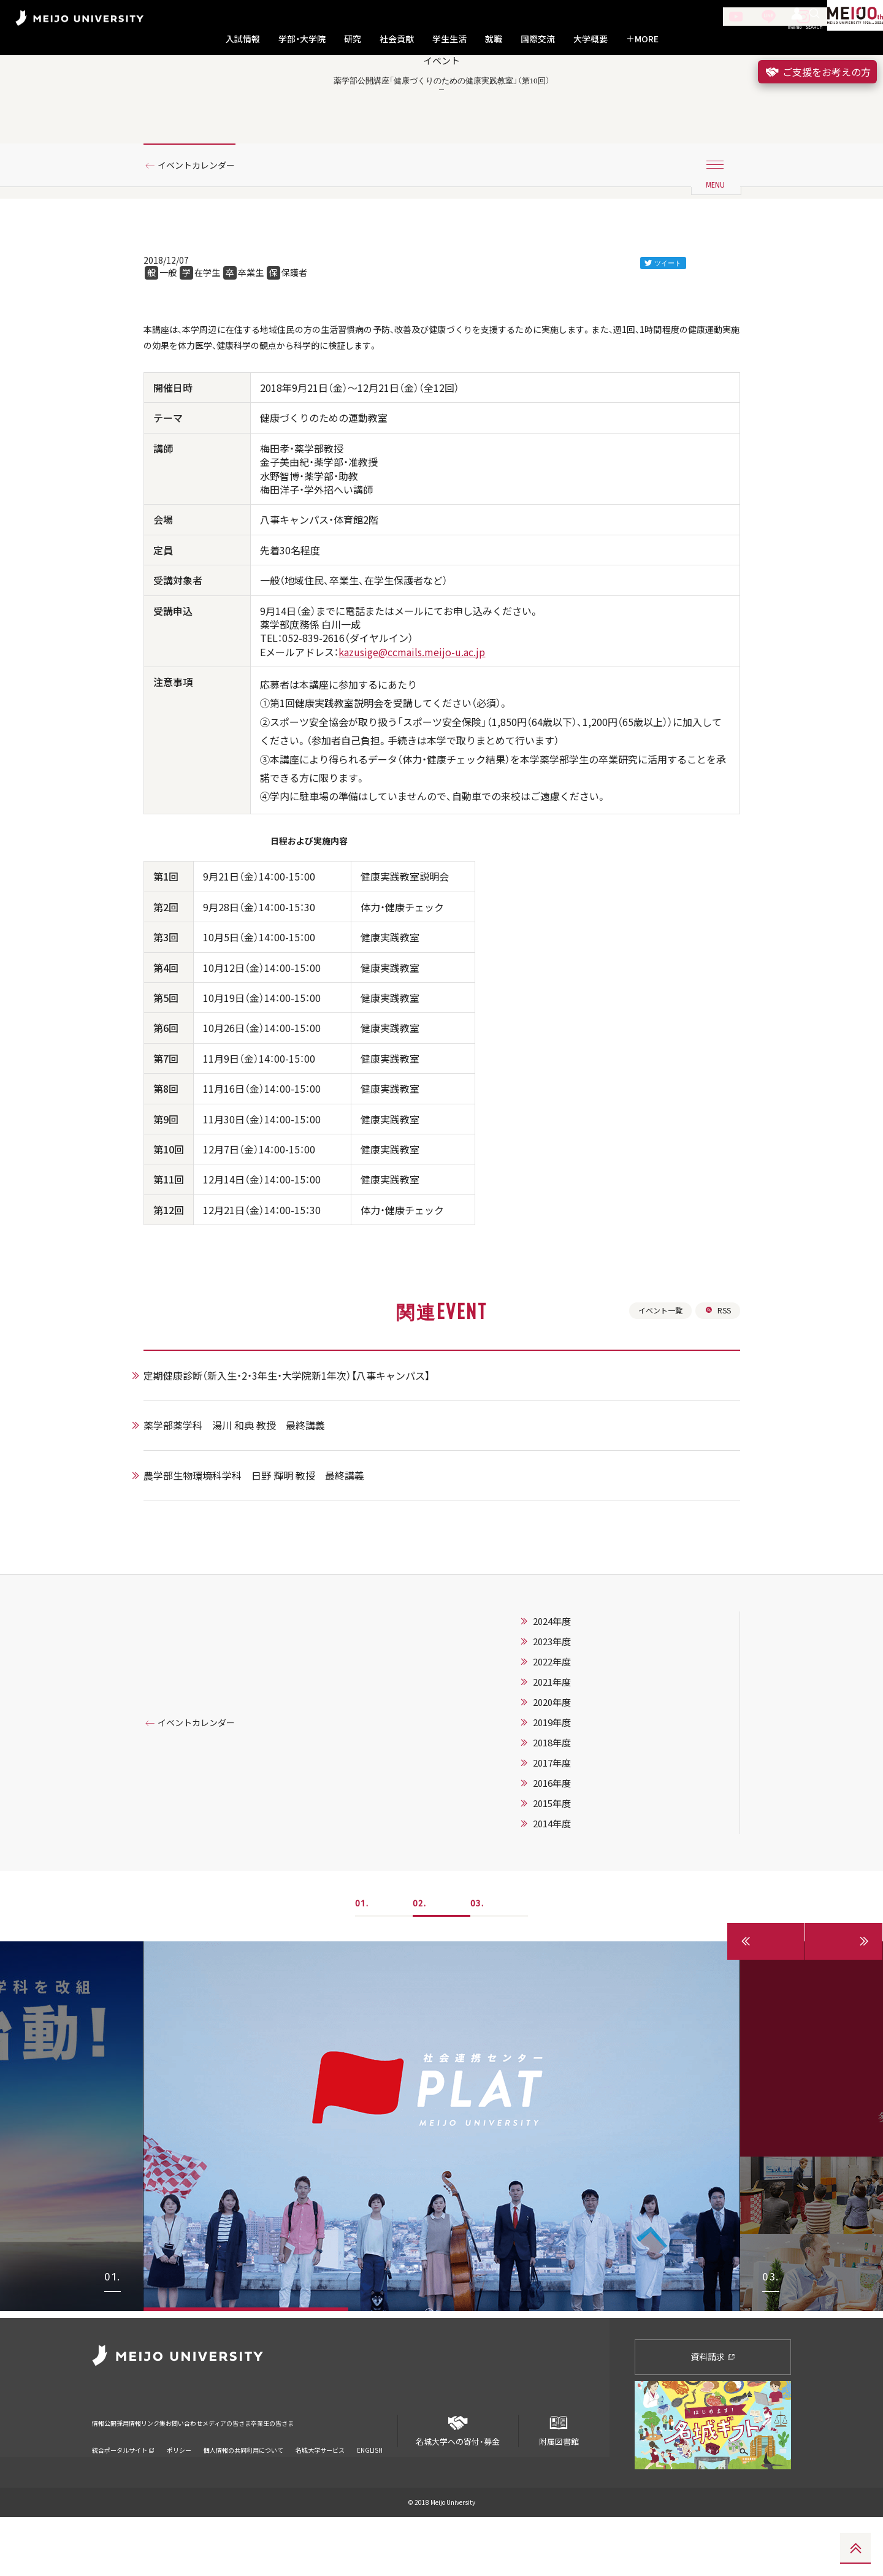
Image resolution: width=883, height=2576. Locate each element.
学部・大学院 (302, 39)
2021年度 (567, 1748)
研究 (352, 39)
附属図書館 (558, 2485)
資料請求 (712, 2416)
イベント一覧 (654, 1374)
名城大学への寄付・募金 (458, 2485)
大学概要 (590, 39)
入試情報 (243, 39)
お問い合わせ (241, 2474)
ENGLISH (370, 2493)
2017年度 (567, 1829)
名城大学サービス (320, 2493)
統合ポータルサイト (123, 2493)
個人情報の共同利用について (243, 2493)
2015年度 (567, 1869)
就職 (493, 39)
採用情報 (150, 2474)
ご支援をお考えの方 (817, 71)
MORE (642, 39)
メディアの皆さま (306, 2474)
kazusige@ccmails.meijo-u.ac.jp (411, 711)
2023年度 (567, 1707)
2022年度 (567, 1728)
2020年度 (567, 1768)
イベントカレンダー (204, 216)
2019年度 (567, 1788)
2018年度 (567, 1809)
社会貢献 (397, 39)
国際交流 (538, 39)
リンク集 (191, 2474)
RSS (716, 1374)
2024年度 (567, 1687)
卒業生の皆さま (375, 2474)
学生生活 (449, 39)
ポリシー (179, 2493)
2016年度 (567, 1849)
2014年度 (567, 1890)
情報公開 (108, 2474)
